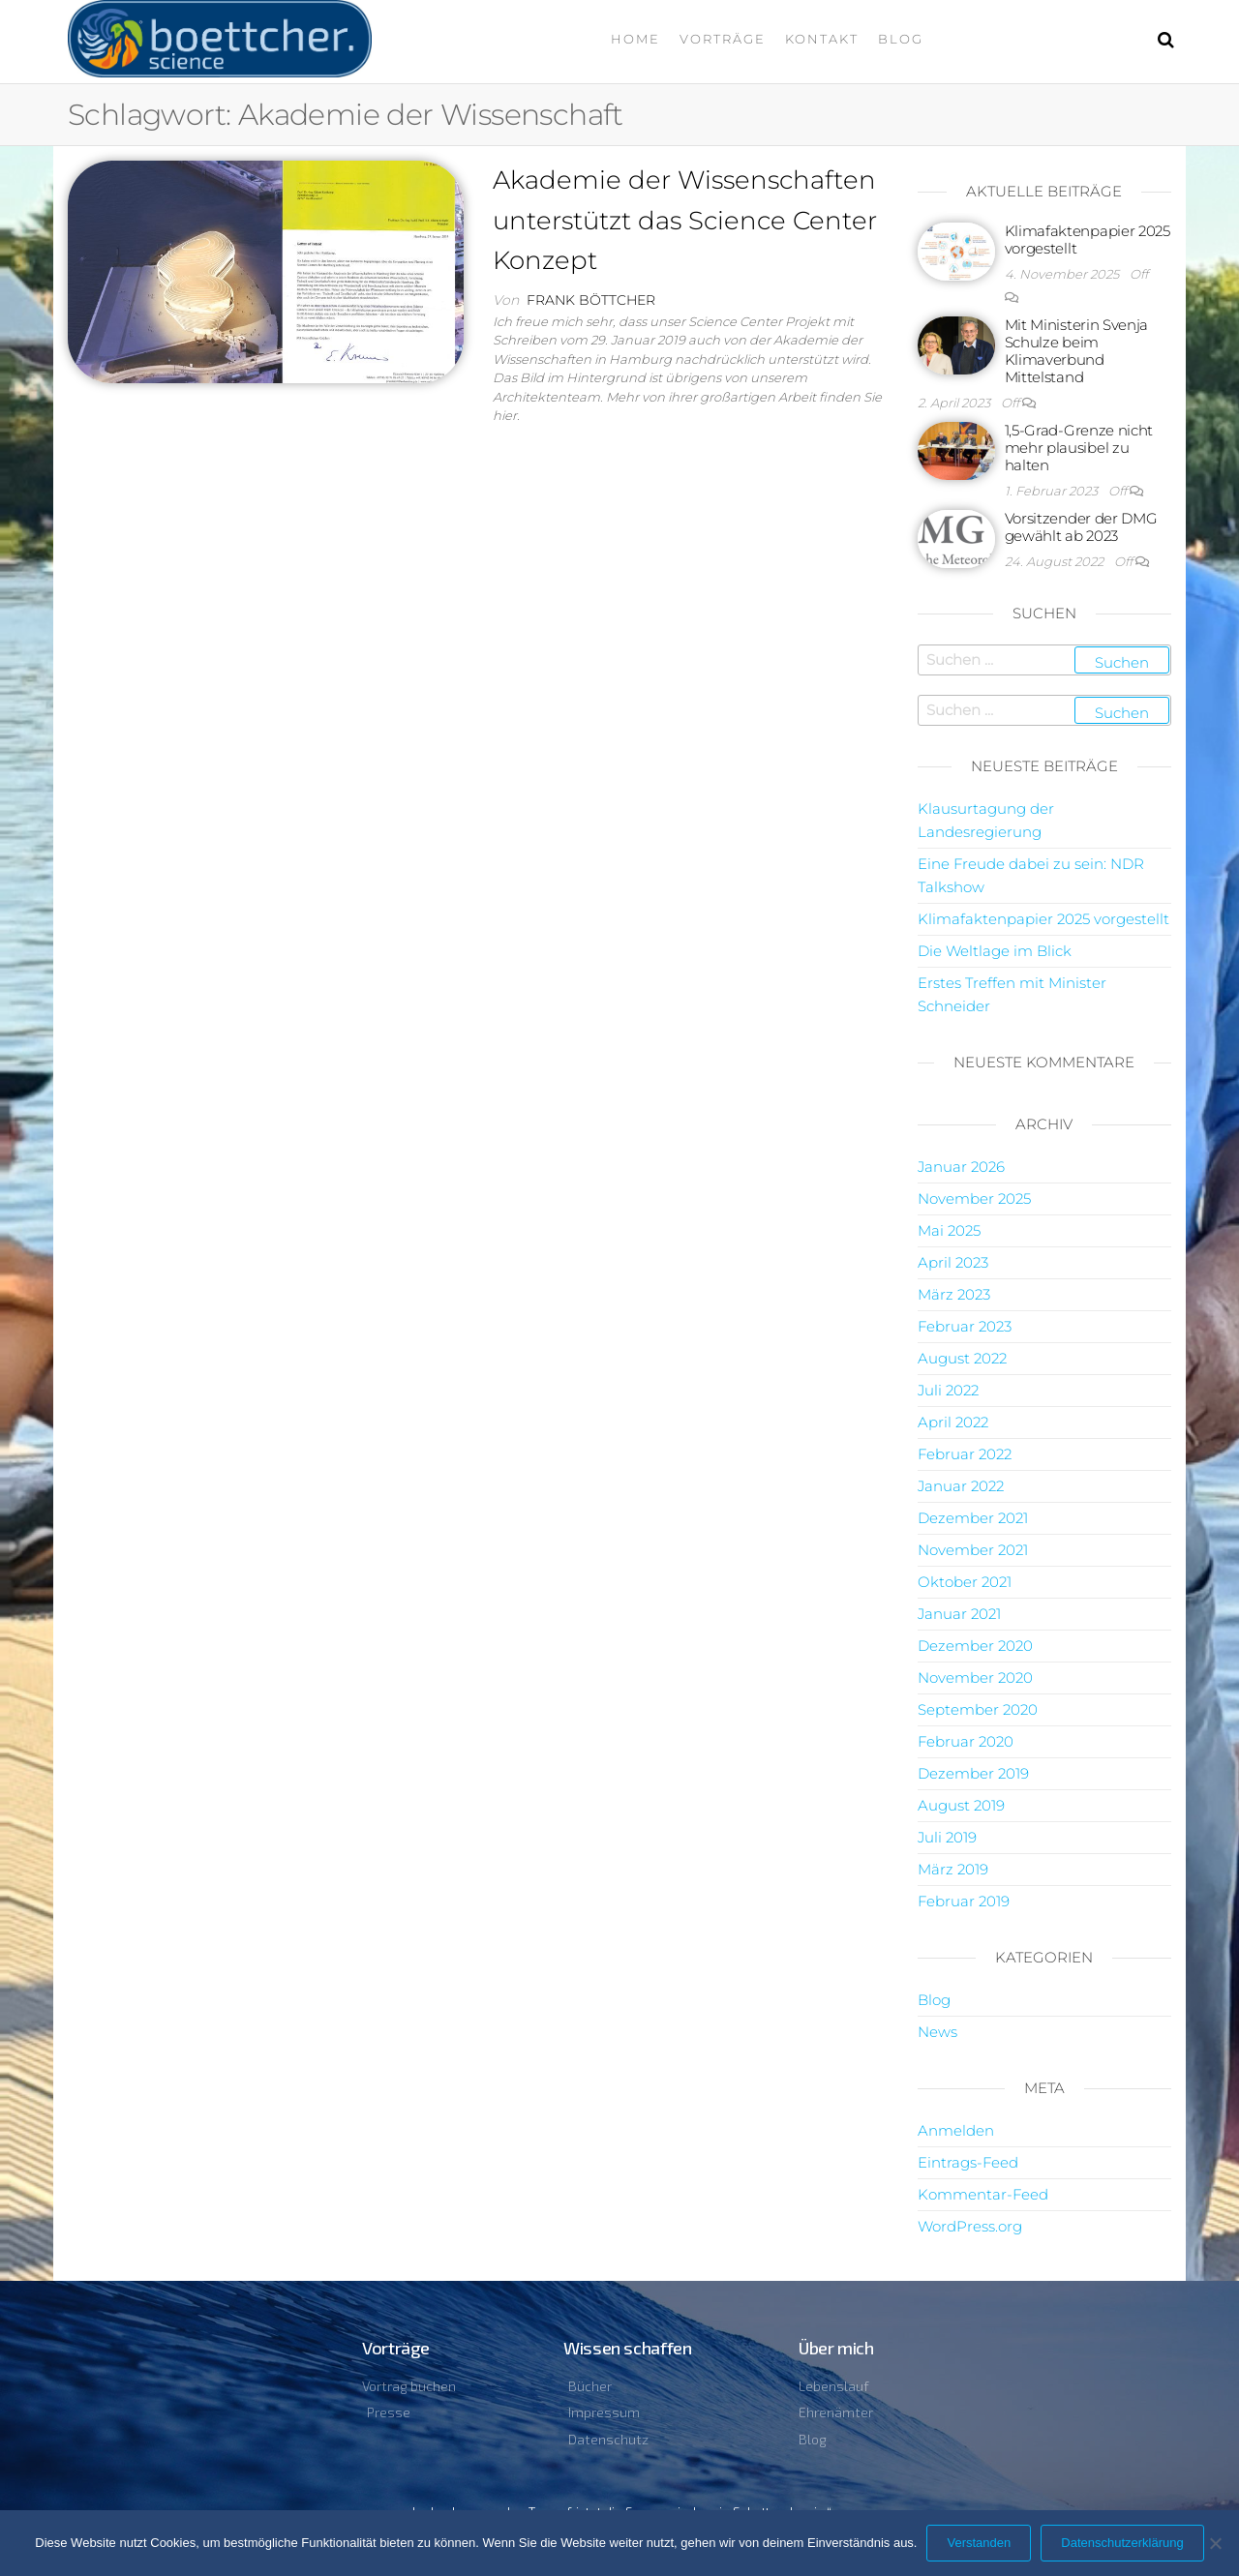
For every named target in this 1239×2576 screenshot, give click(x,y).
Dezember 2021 (973, 1518)
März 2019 (953, 1869)
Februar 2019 (964, 1901)
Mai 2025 (949, 1230)
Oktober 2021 (965, 1582)
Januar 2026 (961, 1166)
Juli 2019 (947, 1837)
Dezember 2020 (975, 1645)
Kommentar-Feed (983, 2194)
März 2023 (954, 1294)
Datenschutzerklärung (1122, 2542)
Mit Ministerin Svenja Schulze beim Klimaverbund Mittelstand (1077, 350)
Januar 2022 (961, 1486)
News (937, 2031)
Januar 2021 (959, 1613)
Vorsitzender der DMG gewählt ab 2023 (1081, 527)
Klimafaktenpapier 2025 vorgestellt (1087, 239)
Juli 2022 (948, 1390)
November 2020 (975, 1677)
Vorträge (723, 38)
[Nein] (1214, 2543)
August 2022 (962, 1358)
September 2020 (978, 1709)
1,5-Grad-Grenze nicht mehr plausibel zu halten (1079, 447)
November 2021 (973, 1550)
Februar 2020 (965, 1741)
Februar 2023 (965, 1326)
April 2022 (953, 1422)
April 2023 (953, 1262)
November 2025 (974, 1198)
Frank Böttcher (591, 300)
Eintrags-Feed (968, 2162)
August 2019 (961, 1805)
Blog (900, 38)
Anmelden (956, 2130)
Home (635, 38)
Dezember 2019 (973, 1773)
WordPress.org (970, 2226)
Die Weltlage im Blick (995, 951)
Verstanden (979, 2542)
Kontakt (822, 38)
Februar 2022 (965, 1454)
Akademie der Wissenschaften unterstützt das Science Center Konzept (685, 220)
